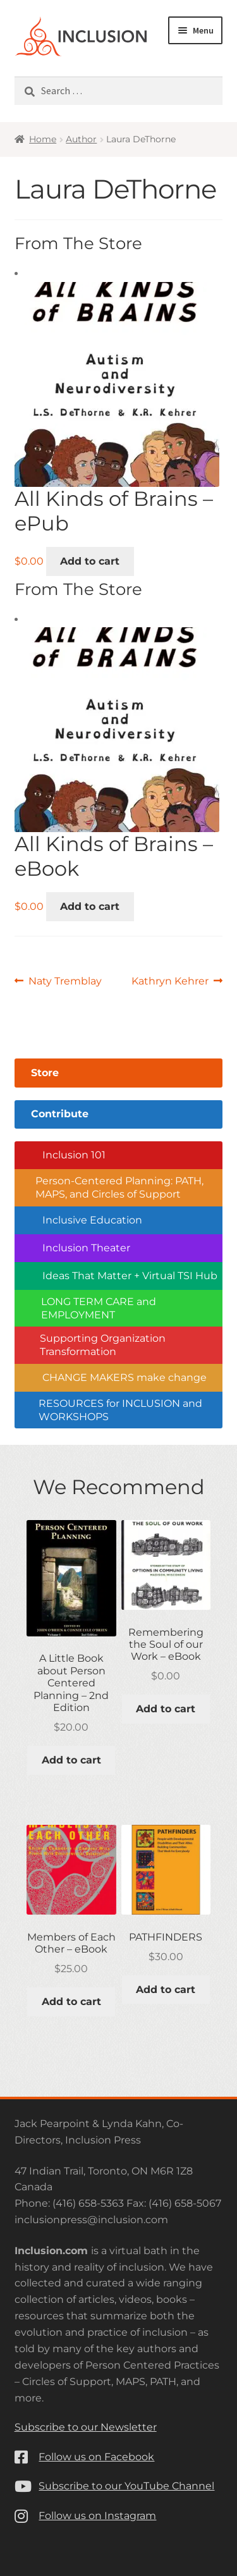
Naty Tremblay (65, 981)
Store (45, 1073)
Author (81, 139)
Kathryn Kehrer (170, 981)
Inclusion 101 (74, 1155)
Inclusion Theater (86, 1248)
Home (42, 139)
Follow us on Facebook (96, 2457)
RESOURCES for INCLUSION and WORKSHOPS (120, 1410)
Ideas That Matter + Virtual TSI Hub (129, 1276)
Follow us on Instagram (97, 2516)
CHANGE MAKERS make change (124, 1377)
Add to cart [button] (89, 561)
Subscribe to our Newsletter (86, 2427)
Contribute (59, 1114)
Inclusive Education (92, 1220)
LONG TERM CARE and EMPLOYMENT (98, 1308)
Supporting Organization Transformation (103, 1345)
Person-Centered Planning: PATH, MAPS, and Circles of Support (119, 1187)
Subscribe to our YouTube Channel (126, 2486)
